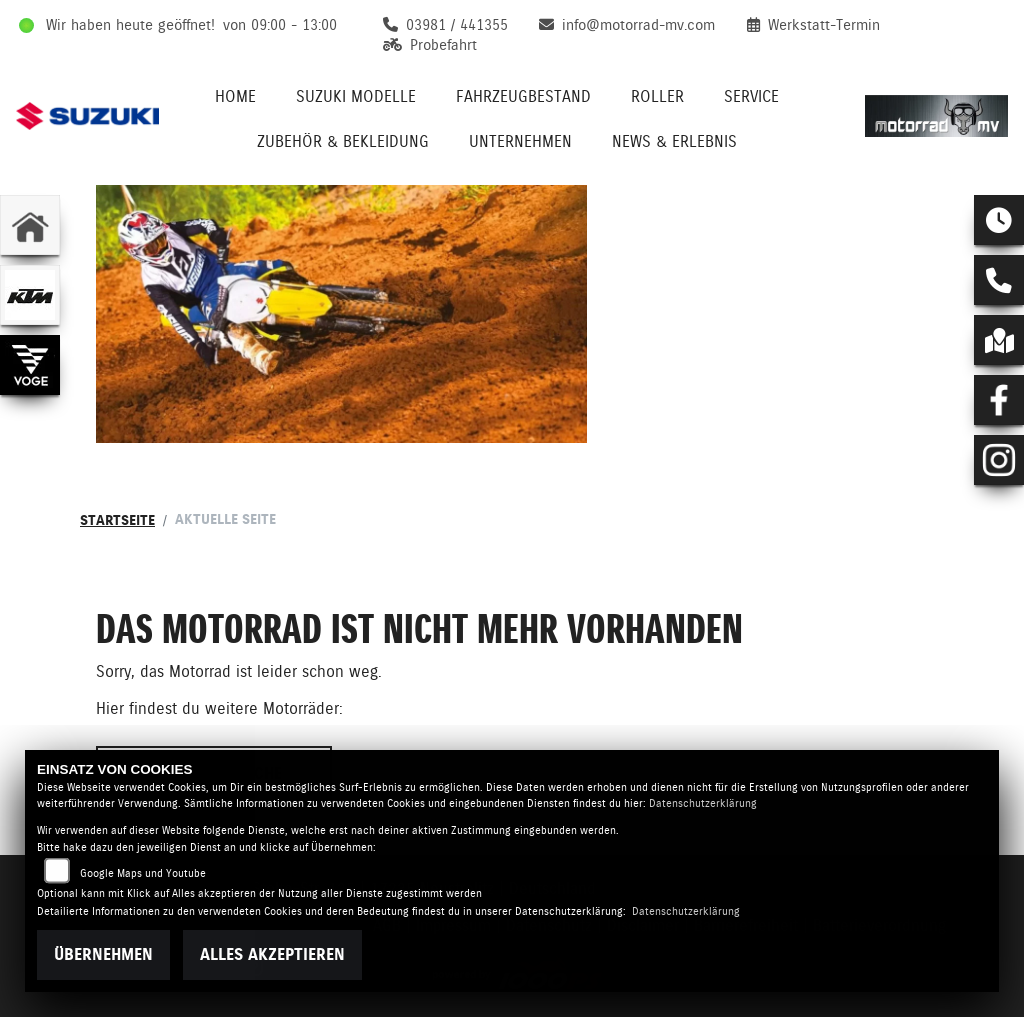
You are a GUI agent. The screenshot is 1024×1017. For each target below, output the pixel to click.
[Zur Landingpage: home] (30, 225)
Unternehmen (520, 141)
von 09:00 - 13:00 (280, 25)
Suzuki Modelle (356, 96)
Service (751, 96)
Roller (657, 96)
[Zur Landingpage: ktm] (30, 295)
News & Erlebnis (674, 141)
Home (235, 96)
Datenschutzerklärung (703, 803)
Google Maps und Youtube (143, 873)
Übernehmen (103, 954)
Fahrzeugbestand (523, 96)
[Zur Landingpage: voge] (30, 365)
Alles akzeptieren (272, 954)
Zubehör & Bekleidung (343, 141)
